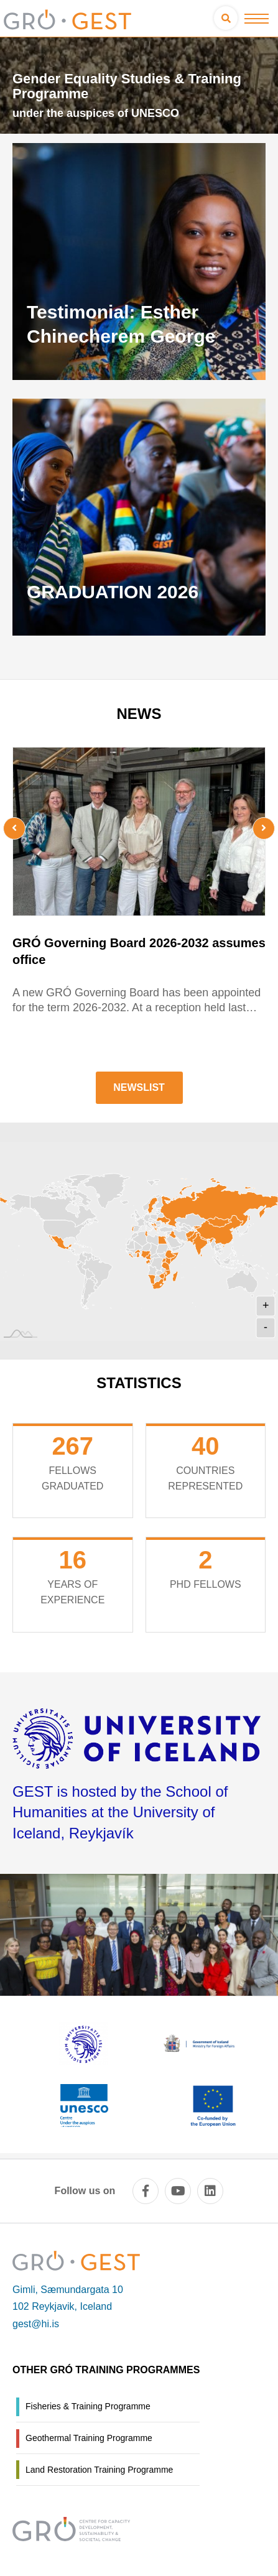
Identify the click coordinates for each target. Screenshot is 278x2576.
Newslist (139, 1087)
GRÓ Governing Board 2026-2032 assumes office (139, 951)
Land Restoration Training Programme (99, 2470)
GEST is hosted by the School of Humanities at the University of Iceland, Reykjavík (120, 1812)
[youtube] (178, 2191)
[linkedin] (210, 2191)
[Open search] (226, 18)
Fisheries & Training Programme (88, 2406)
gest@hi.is (35, 2324)
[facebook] (145, 2191)
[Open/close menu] (256, 18)
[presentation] (34, 828)
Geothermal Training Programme (88, 2438)
